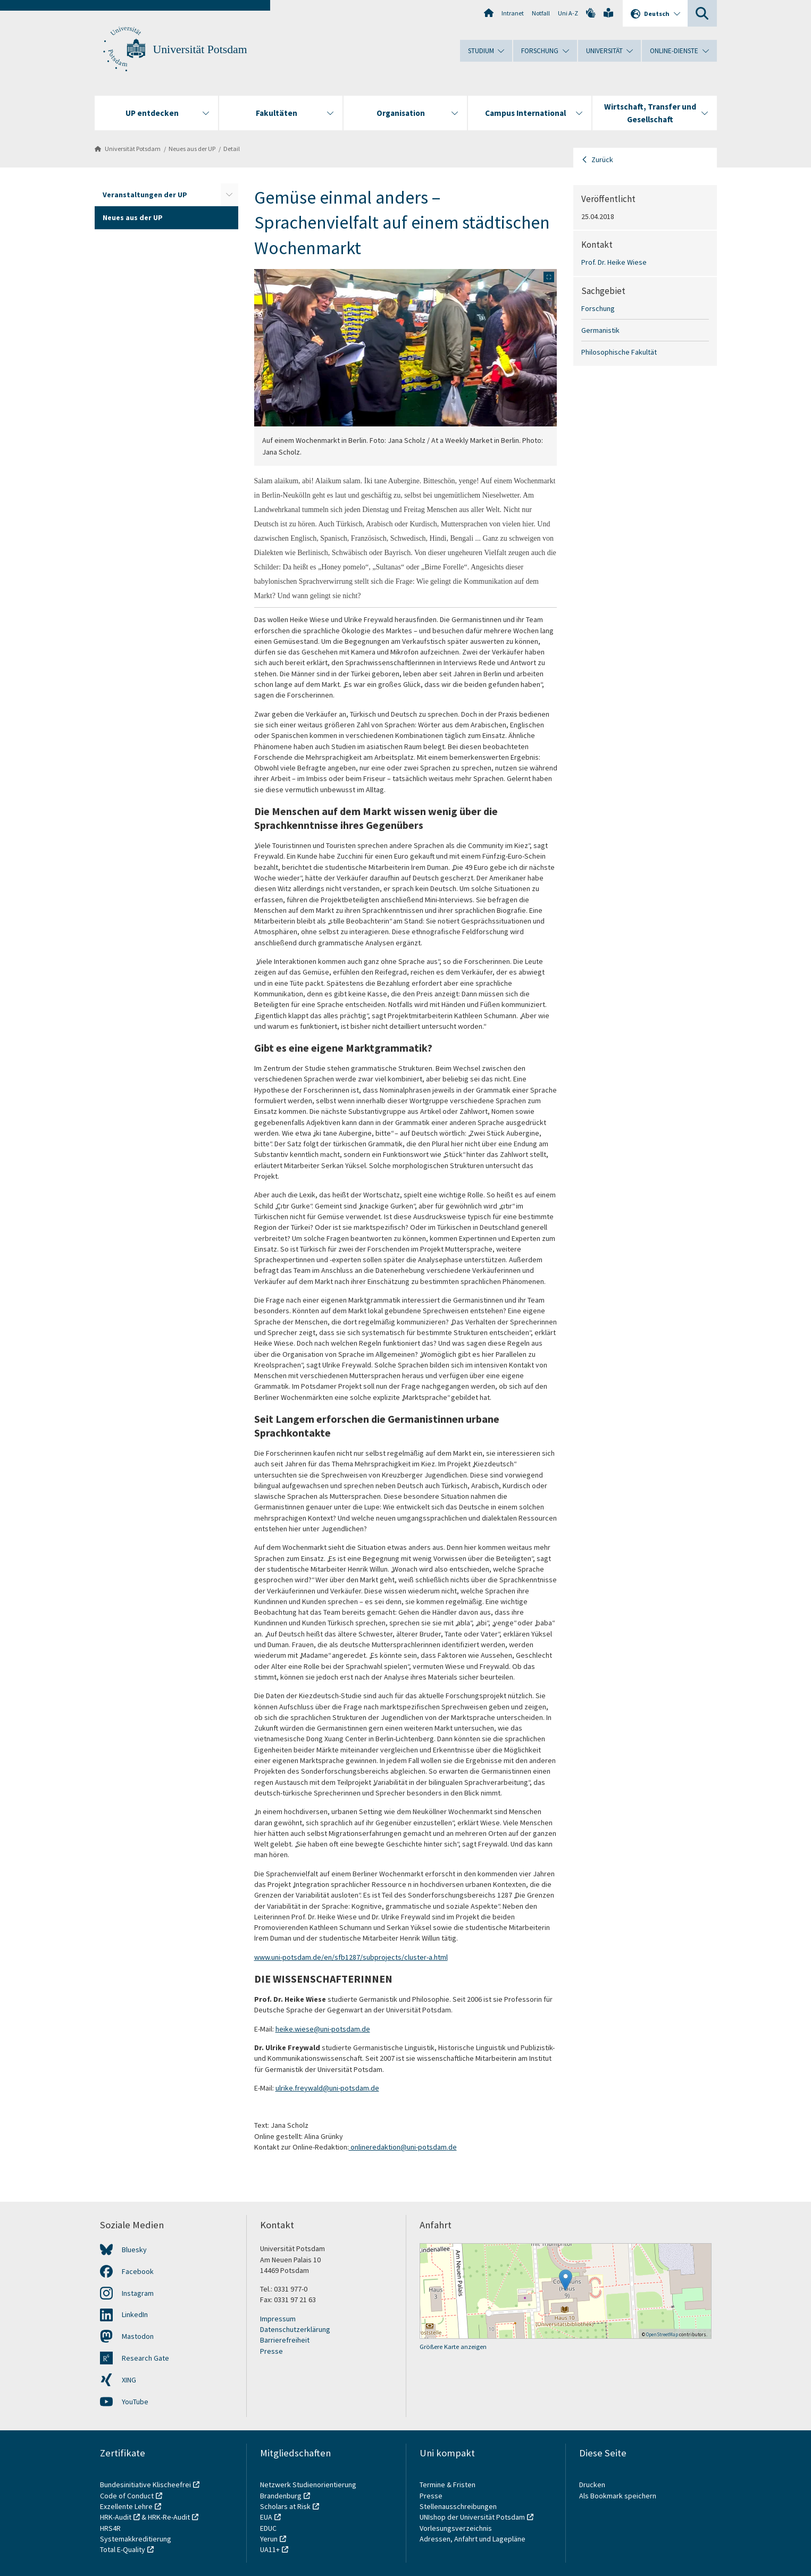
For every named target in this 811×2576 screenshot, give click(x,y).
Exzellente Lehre (126, 2506)
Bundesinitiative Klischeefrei (145, 2484)
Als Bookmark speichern (617, 2496)
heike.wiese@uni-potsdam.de (322, 2029)
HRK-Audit (115, 2517)
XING (129, 2380)
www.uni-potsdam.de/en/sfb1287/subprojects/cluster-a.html (351, 1957)
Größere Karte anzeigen (453, 2347)
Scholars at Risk (285, 2506)
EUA (266, 2517)
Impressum (278, 2318)
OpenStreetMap (662, 2334)
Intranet (512, 13)
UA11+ (270, 2549)
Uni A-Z (568, 13)
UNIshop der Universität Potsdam (472, 2517)
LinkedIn (135, 2314)
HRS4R (110, 2528)
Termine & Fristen (448, 2484)
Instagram (138, 2293)
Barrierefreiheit (285, 2340)
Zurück (602, 159)
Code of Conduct (127, 2496)
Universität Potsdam (200, 49)
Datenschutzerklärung (295, 2329)
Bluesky (134, 2249)
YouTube (135, 2401)
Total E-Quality (122, 2549)
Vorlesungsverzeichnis (457, 2528)
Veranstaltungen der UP (145, 194)
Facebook (138, 2271)
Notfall (541, 13)
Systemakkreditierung (135, 2539)
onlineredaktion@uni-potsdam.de (403, 2147)
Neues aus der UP (192, 149)
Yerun (269, 2539)
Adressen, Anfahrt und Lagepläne (472, 2539)
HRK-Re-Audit (169, 2517)
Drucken (592, 2484)
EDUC (268, 2528)
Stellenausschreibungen (458, 2506)
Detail (231, 149)
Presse (271, 2351)
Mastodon (138, 2336)
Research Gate (145, 2358)
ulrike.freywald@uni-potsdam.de (327, 2088)
